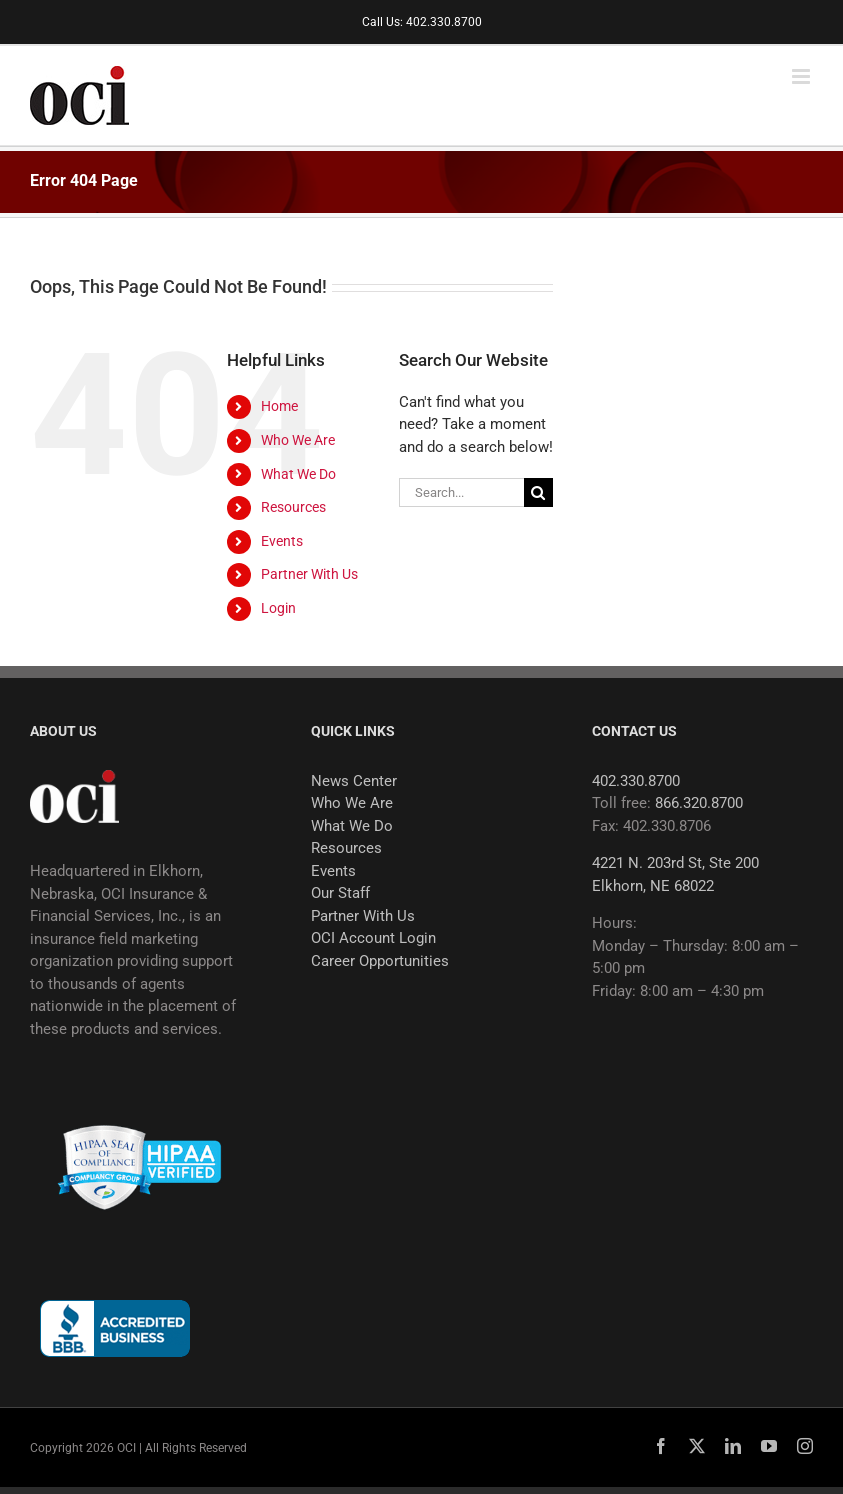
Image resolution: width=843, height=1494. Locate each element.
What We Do (298, 474)
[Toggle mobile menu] (802, 76)
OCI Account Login (373, 938)
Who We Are (298, 440)
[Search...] (461, 492)
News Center (354, 781)
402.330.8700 (636, 781)
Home (279, 406)
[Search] (538, 492)
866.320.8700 (699, 803)
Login (278, 608)
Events (282, 541)
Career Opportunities (380, 961)
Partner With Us (309, 574)
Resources (293, 507)
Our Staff (340, 893)
